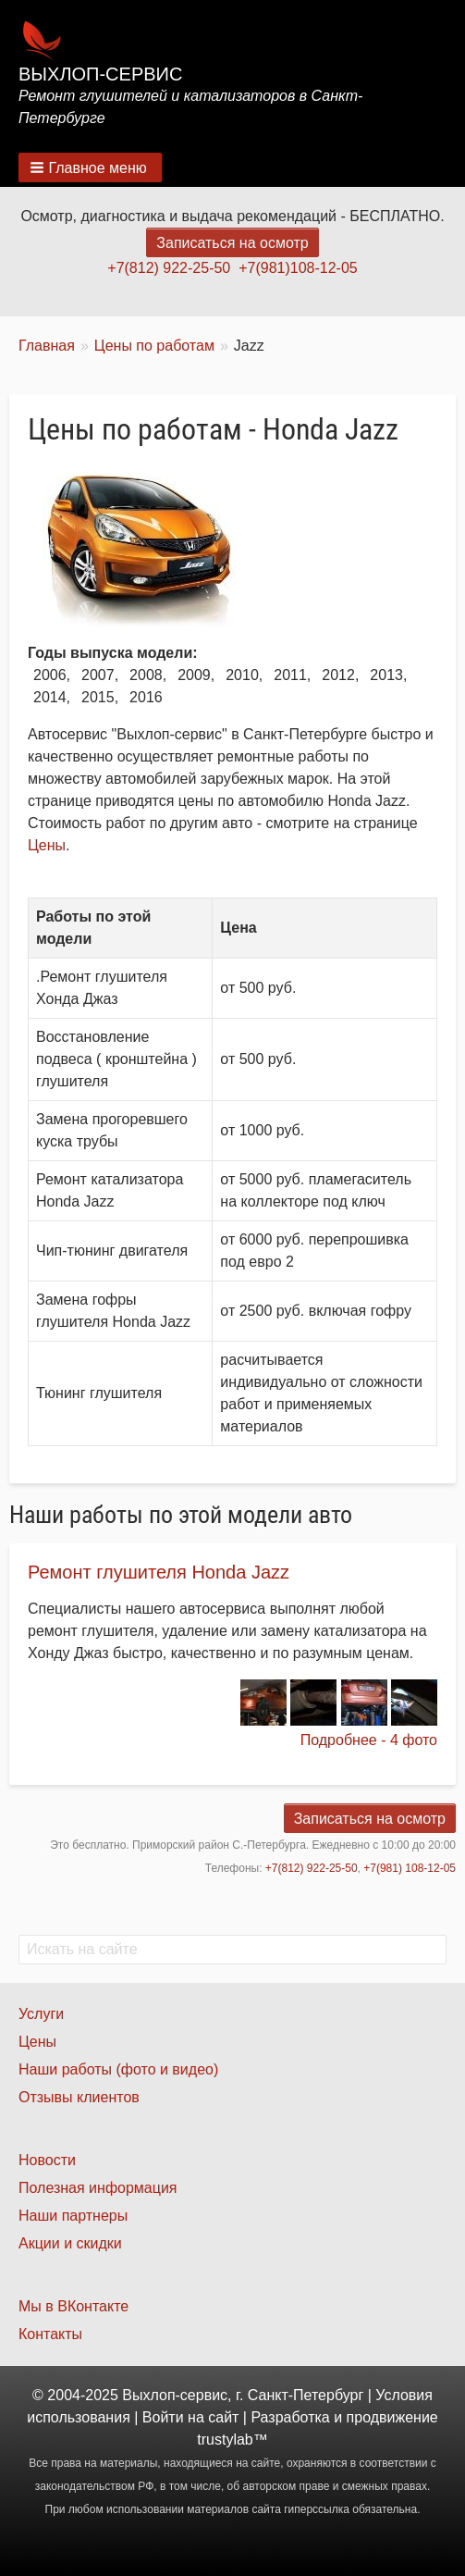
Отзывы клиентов (79, 2097)
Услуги (41, 2014)
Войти (163, 2417)
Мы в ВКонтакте (73, 2306)
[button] (90, 167)
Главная (46, 345)
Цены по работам (154, 345)
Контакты (50, 2334)
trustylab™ (232, 2439)
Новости (47, 2160)
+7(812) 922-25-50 (168, 268)
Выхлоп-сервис (100, 74)
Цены (47, 845)
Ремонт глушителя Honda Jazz (158, 1572)
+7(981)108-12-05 (298, 268)
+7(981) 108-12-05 (409, 1868)
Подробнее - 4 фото (368, 1740)
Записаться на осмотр (232, 243)
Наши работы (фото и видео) (118, 2069)
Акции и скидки (70, 2243)
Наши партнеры (73, 2215)
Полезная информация (97, 2188)
